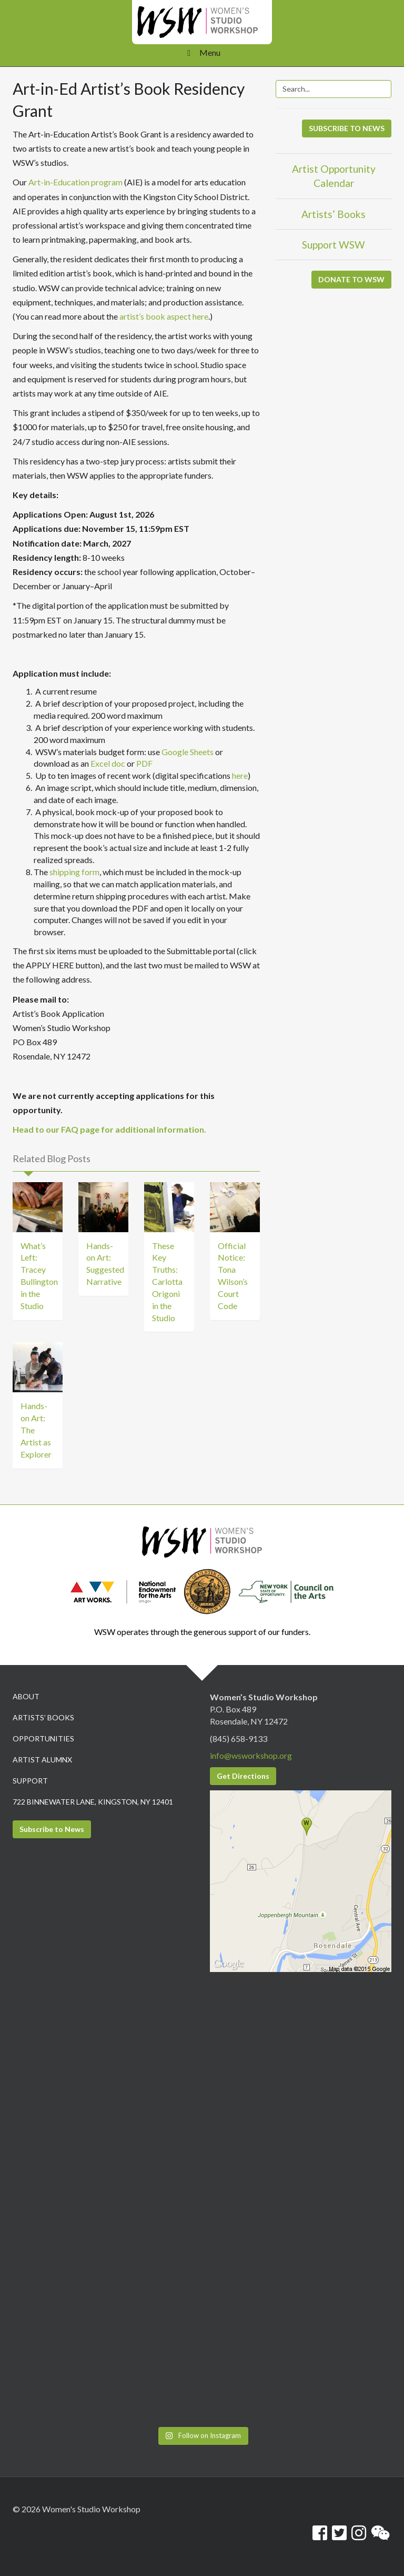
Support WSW (333, 245)
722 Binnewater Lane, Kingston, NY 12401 (93, 1801)
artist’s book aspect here (163, 316)
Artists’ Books (333, 214)
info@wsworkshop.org (251, 1755)
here (240, 775)
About (26, 1696)
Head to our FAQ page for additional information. (109, 1129)
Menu (202, 52)
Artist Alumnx (42, 1759)
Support (30, 1780)
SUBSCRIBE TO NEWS (347, 128)
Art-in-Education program (75, 182)
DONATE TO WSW (351, 279)
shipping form (74, 872)
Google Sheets (187, 752)
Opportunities (43, 1738)
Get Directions (243, 1775)
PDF (144, 763)
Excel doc (107, 763)
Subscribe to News (51, 1829)
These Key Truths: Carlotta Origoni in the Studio (167, 1282)
